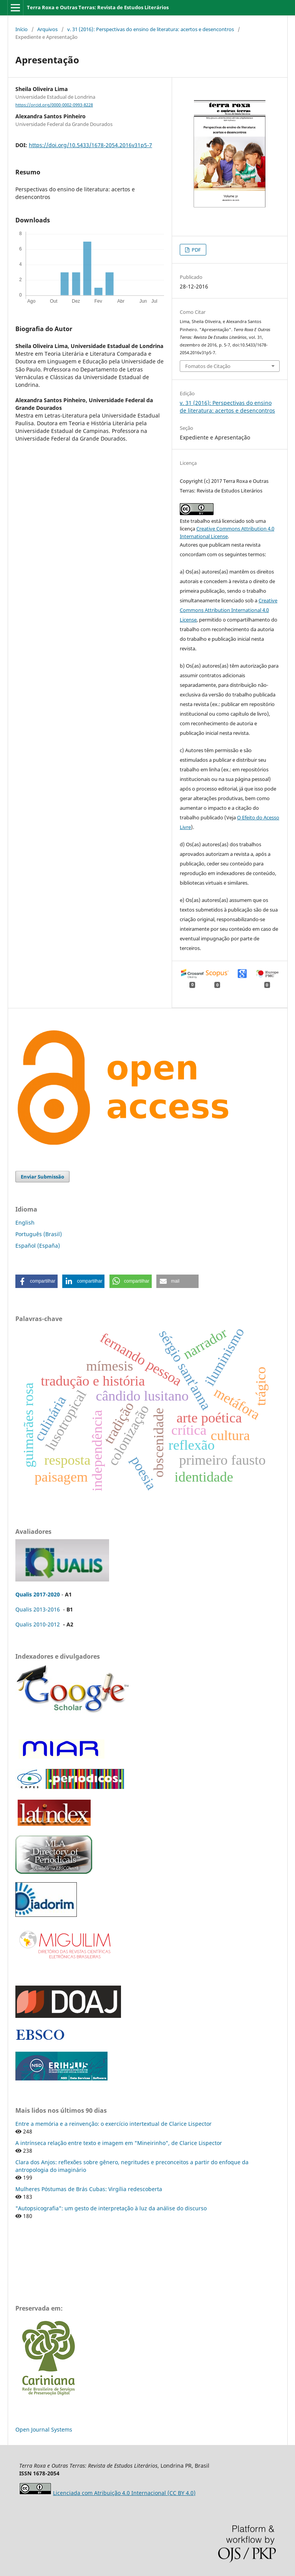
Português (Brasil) (38, 1234)
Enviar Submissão (42, 1176)
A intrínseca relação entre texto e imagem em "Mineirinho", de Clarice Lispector (118, 2143)
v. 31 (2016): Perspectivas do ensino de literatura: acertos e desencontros (150, 29)
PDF (196, 249)
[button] (36, 1281)
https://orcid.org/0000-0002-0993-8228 (54, 105)
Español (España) (37, 1245)
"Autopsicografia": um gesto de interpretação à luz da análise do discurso (111, 2208)
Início (21, 29)
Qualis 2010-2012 (37, 1624)
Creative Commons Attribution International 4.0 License (228, 610)
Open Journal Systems (43, 2429)
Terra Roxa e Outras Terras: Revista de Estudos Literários (98, 7)
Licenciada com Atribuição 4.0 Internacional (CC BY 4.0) (124, 2492)
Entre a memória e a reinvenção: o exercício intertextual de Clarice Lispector (113, 2123)
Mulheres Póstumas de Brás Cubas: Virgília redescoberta (88, 2189)
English (25, 1222)
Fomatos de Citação (207, 366)
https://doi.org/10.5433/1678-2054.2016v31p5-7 (90, 145)
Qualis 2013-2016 (37, 1609)
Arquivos (47, 29)
